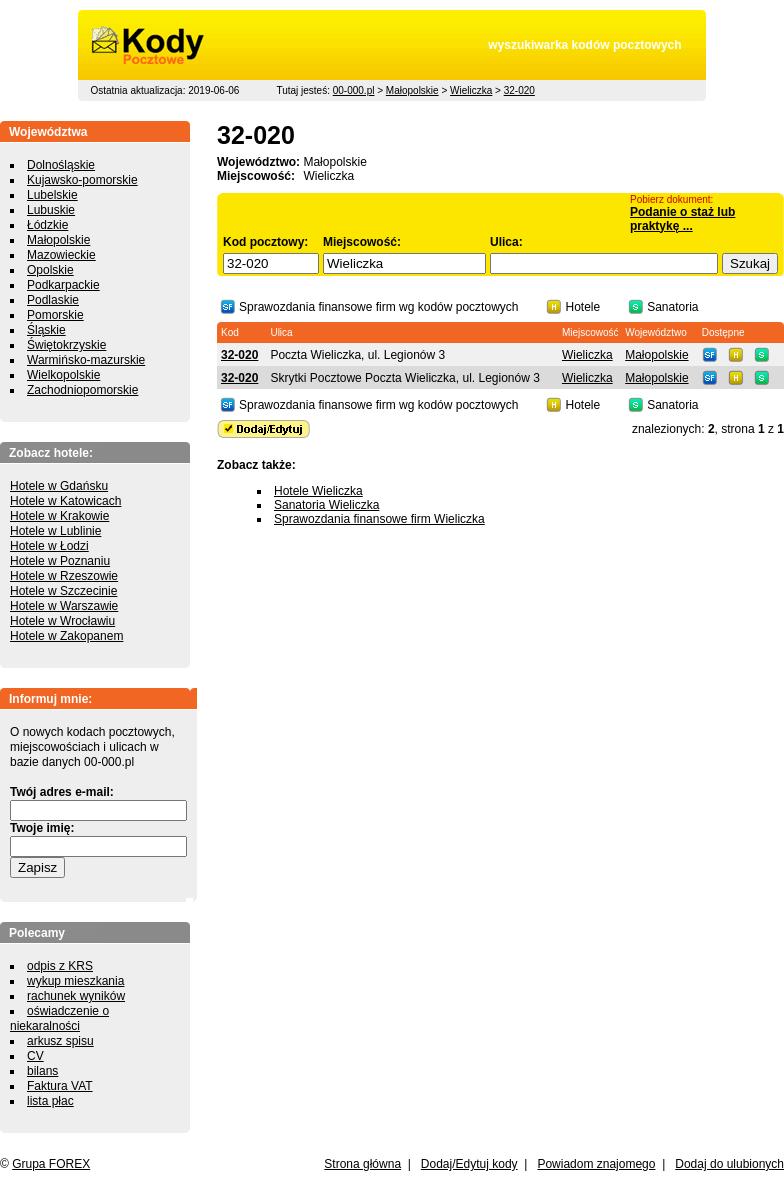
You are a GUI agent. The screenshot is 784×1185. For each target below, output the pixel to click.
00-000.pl (354, 90)
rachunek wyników (76, 996)
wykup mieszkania (75, 981)
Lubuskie (51, 210)
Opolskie (50, 270)
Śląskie (46, 330)
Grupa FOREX (51, 1164)
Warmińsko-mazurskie (86, 360)
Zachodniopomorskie (82, 390)
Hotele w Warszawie (64, 606)
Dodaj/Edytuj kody (469, 1164)
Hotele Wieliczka (318, 491)
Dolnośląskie (61, 165)
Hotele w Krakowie (59, 516)
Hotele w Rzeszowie (64, 576)
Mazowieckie (61, 255)
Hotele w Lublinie (55, 531)
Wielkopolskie (63, 375)
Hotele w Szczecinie (63, 591)
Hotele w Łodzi (49, 546)
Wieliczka (471, 90)
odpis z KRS (60, 966)
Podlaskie (53, 300)
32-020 (519, 90)
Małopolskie (412, 90)
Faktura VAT (60, 1086)
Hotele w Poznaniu (60, 561)
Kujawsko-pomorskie (82, 180)
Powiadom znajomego (596, 1164)
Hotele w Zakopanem (66, 636)
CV (35, 1056)
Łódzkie (47, 225)
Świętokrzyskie (66, 345)
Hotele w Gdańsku (59, 486)
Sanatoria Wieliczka (326, 505)
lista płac (50, 1101)
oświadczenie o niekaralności (59, 1018)
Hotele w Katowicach (65, 501)
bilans (42, 1071)
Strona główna (362, 1164)
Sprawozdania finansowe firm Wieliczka (379, 519)
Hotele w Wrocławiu (62, 621)
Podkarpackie (63, 285)
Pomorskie (55, 315)
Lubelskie (52, 195)
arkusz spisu (60, 1041)
